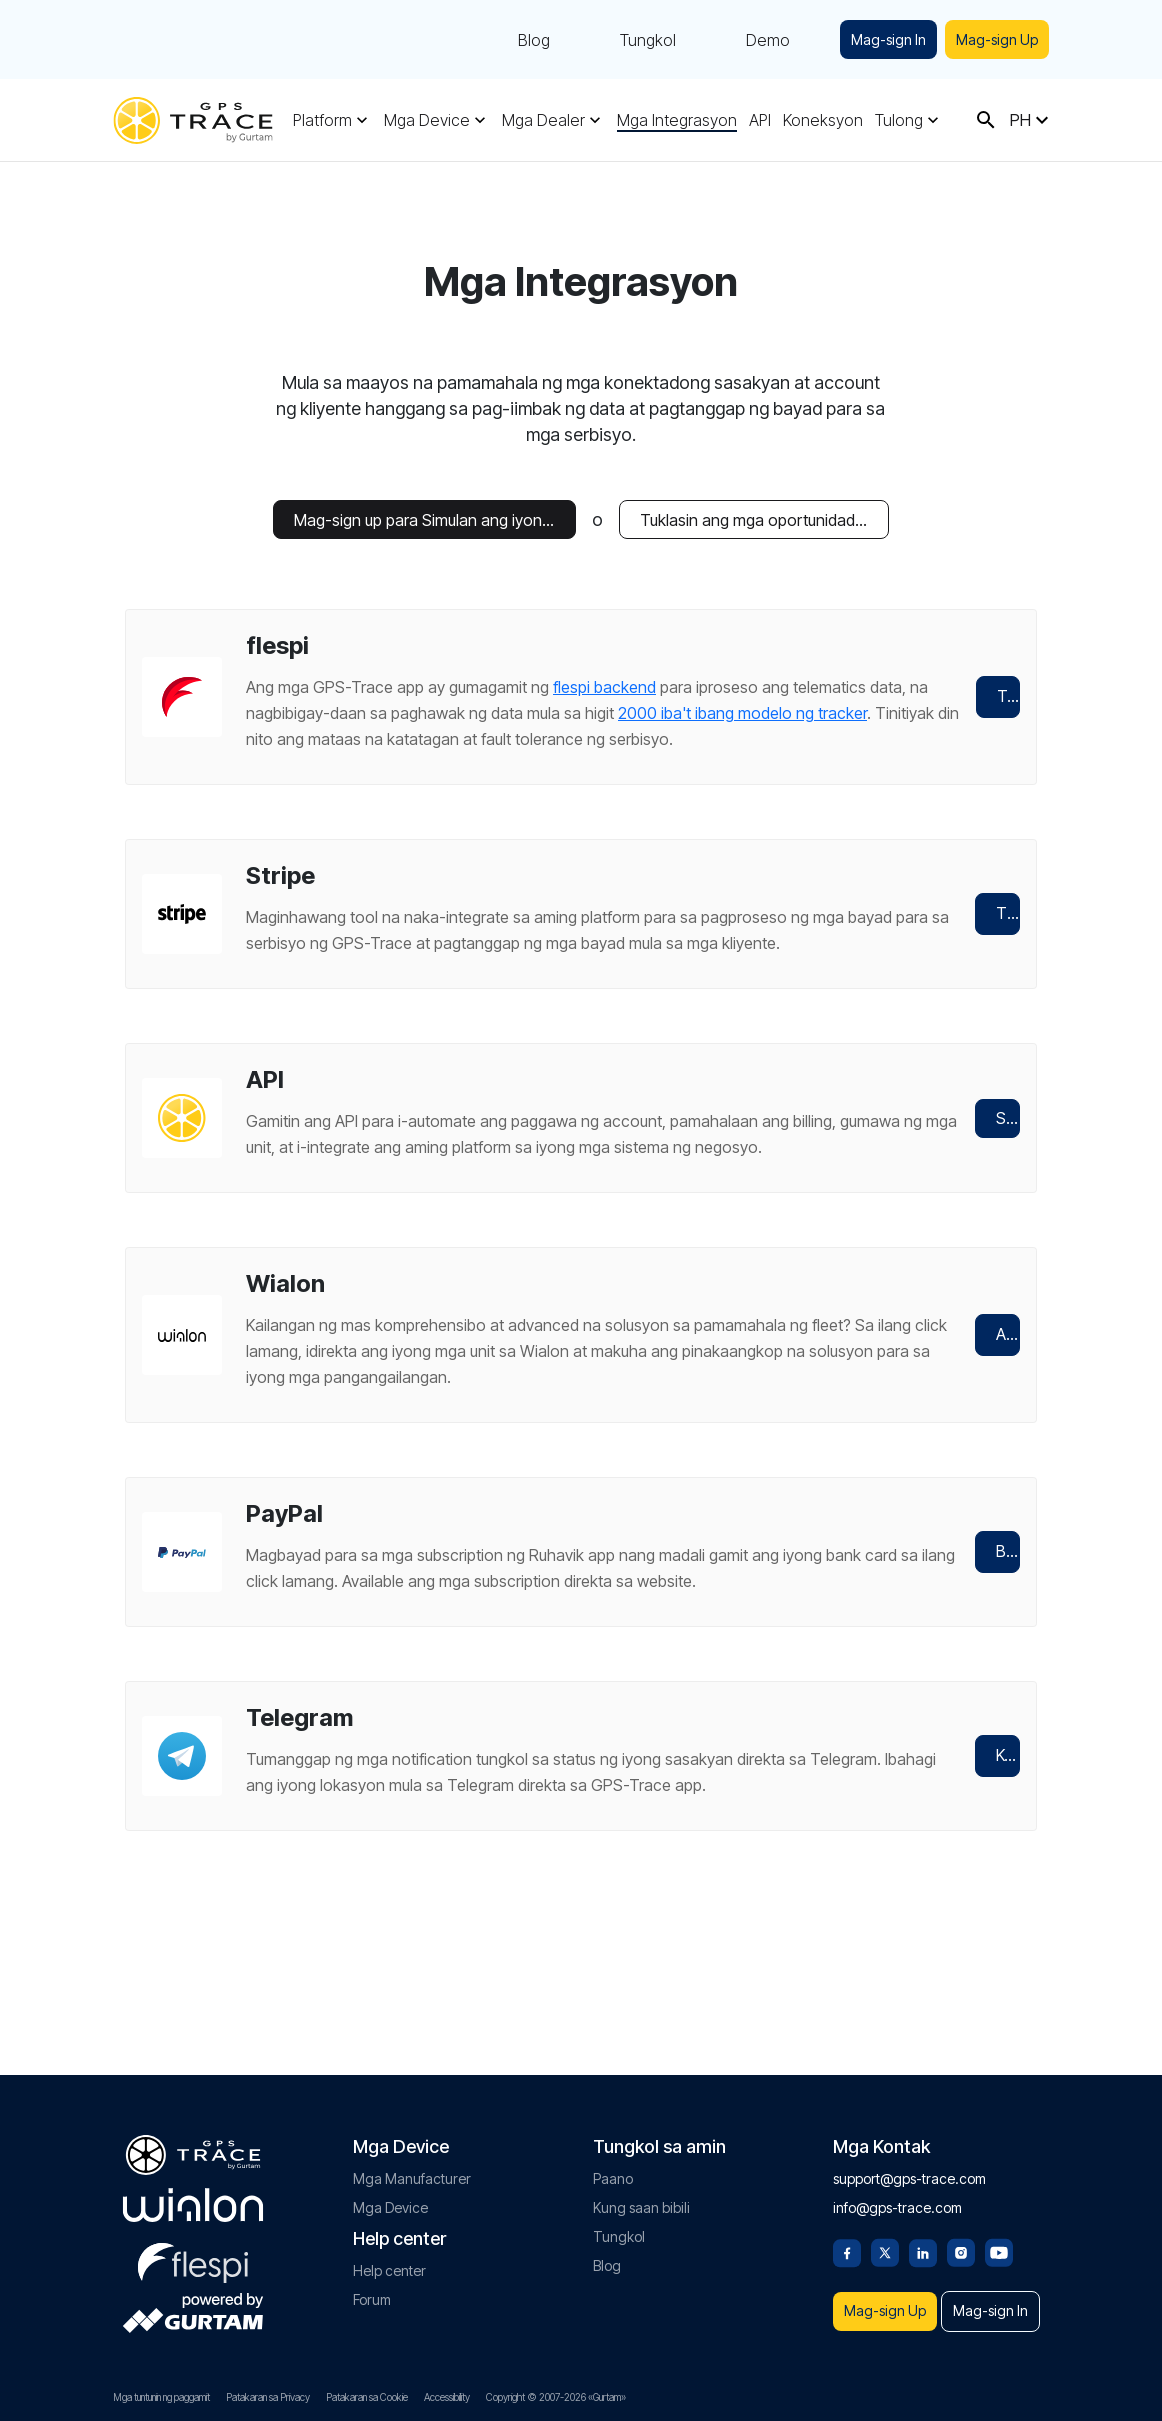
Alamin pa (920, 1413)
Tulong (899, 120)
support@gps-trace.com (909, 2118)
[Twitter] (885, 2191)
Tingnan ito (920, 953)
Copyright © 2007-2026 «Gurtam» (556, 2397)
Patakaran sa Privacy (268, 2397)
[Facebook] (847, 2191)
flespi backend (604, 687)
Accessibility (447, 2397)
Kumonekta (920, 1873)
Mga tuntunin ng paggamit (161, 2397)
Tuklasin (920, 710)
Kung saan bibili (641, 2147)
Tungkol (636, 40)
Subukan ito (920, 1183)
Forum (372, 2239)
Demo (756, 40)
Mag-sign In (879, 39)
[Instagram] (961, 2191)
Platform (322, 120)
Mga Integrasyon (677, 120)
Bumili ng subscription (929, 1643)
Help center (389, 2210)
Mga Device (427, 120)
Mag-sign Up (994, 39)
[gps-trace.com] (193, 120)
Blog (522, 40)
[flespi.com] (193, 2199)
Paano (613, 2118)
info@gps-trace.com (897, 2147)
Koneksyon (823, 120)
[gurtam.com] (193, 2145)
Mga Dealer (543, 120)
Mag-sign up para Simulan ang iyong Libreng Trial (435, 520)
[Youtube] (999, 2191)
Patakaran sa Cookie (367, 2397)
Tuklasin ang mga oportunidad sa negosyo (764, 520)
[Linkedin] (923, 2191)
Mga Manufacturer (412, 2118)
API (760, 120)
